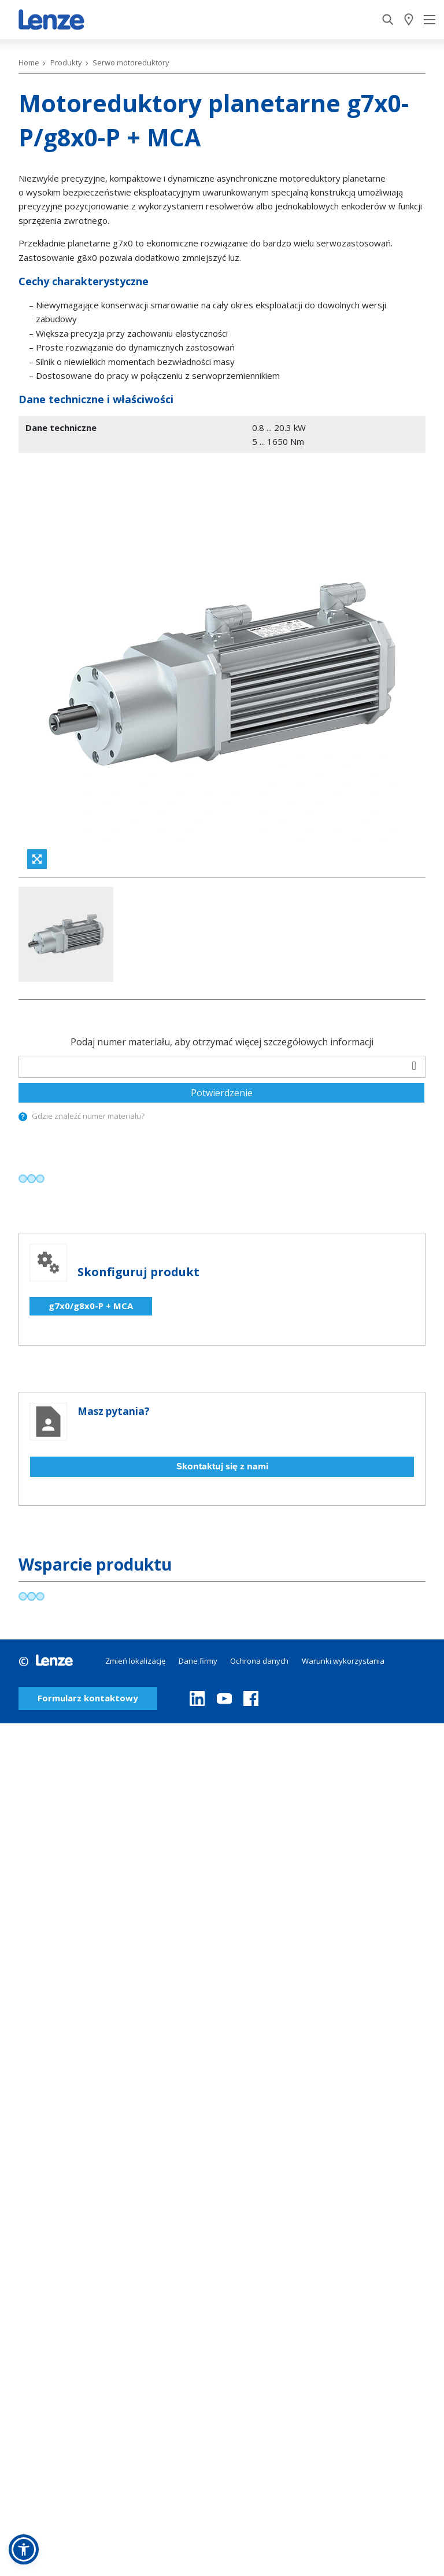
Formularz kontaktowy (88, 1572)
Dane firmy (198, 1534)
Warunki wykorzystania (343, 1534)
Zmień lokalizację (135, 1534)
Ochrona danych (259, 1534)
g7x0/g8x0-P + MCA (91, 1179)
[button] (24, 2549)
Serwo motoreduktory (130, 62)
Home (28, 62)
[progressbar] (31, 1052)
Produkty (66, 62)
